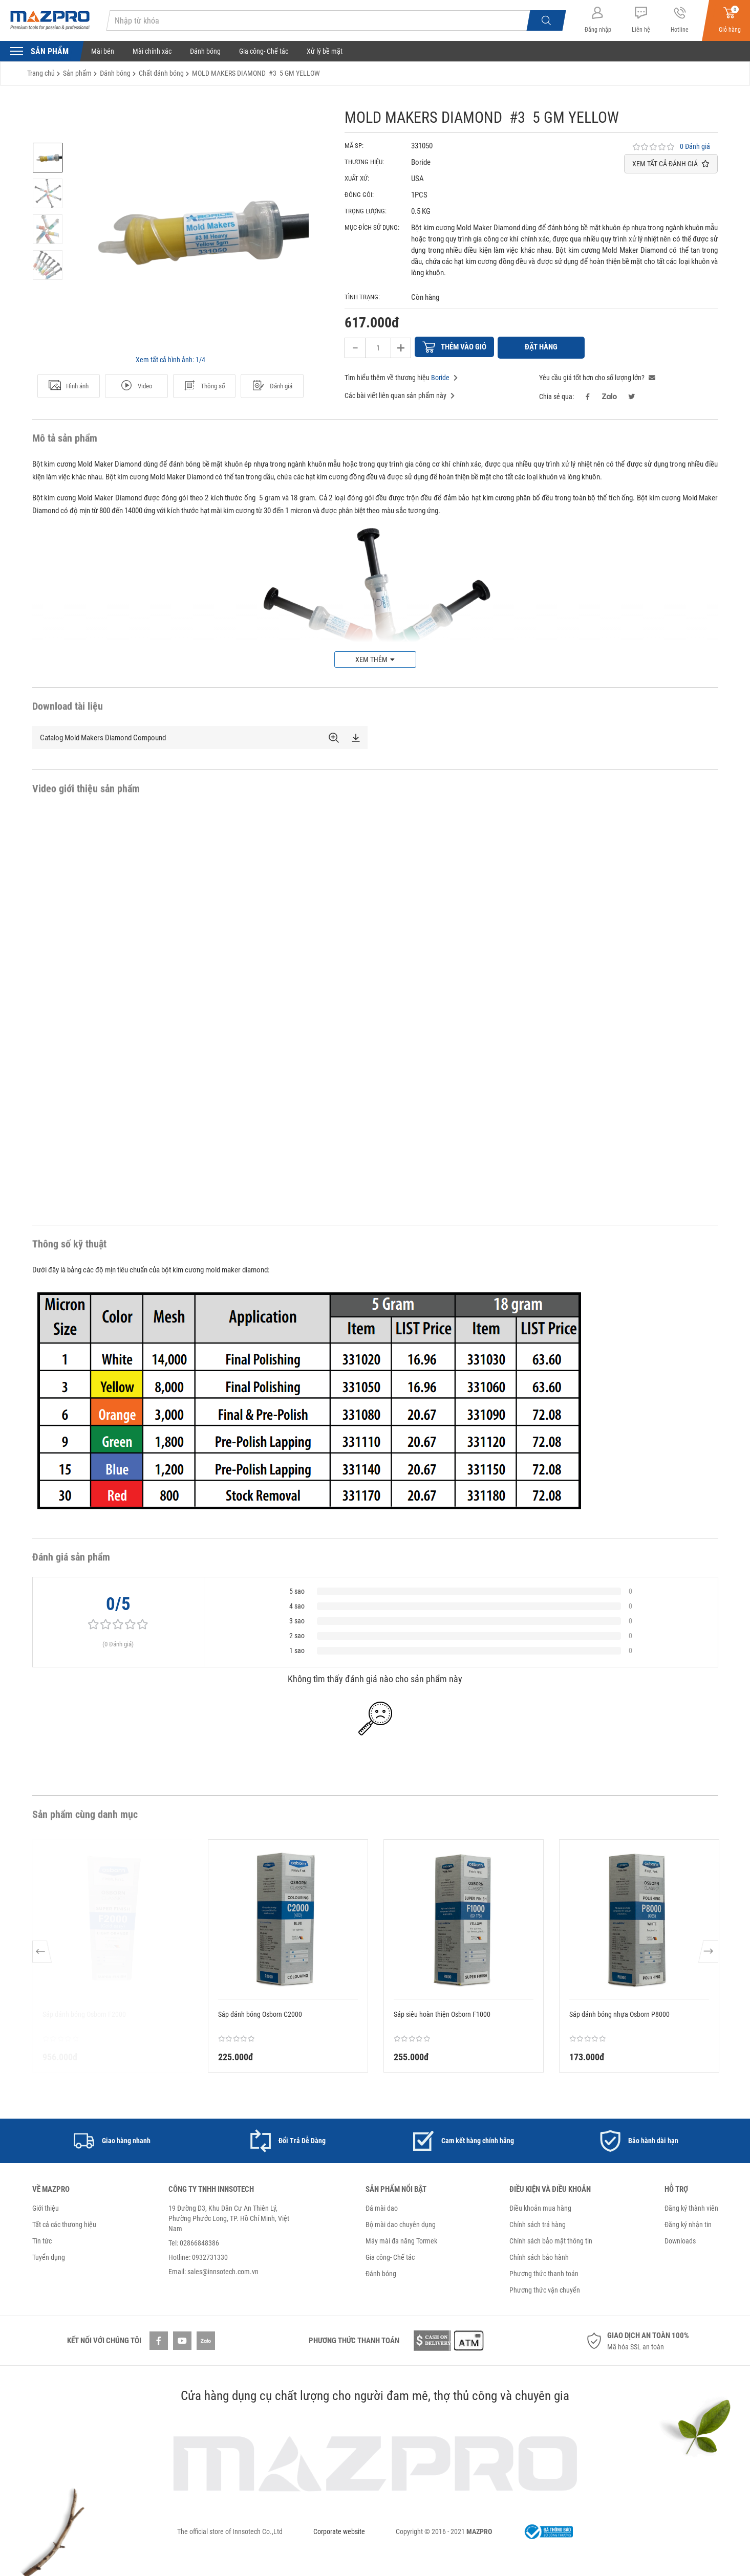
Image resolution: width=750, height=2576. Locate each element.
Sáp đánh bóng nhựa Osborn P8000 (619, 2013)
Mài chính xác (152, 51)
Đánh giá (272, 386)
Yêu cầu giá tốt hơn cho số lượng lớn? (597, 376)
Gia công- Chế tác (263, 51)
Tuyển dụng (48, 2256)
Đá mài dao (382, 2207)
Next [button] (707, 1954)
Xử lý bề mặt (324, 51)
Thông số (204, 386)
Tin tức (42, 2239)
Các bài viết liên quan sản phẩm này (400, 394)
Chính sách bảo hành (539, 2256)
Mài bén (102, 51)
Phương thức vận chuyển (544, 2288)
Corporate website (339, 2530)
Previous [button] (42, 1954)
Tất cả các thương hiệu (64, 2223)
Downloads (680, 2239)
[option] (47, 157)
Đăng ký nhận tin (688, 2223)
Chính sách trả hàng (537, 2223)
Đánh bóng (205, 51)
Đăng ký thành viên (691, 2207)
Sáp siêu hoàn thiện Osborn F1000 (442, 2013)
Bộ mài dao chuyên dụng (401, 2223)
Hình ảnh (69, 386)
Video (136, 386)
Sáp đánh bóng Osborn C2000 (260, 2013)
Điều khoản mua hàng (540, 2207)
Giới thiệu (45, 2207)
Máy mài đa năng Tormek (401, 2239)
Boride (440, 376)
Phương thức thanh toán (543, 2272)
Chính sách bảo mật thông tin (550, 2239)
